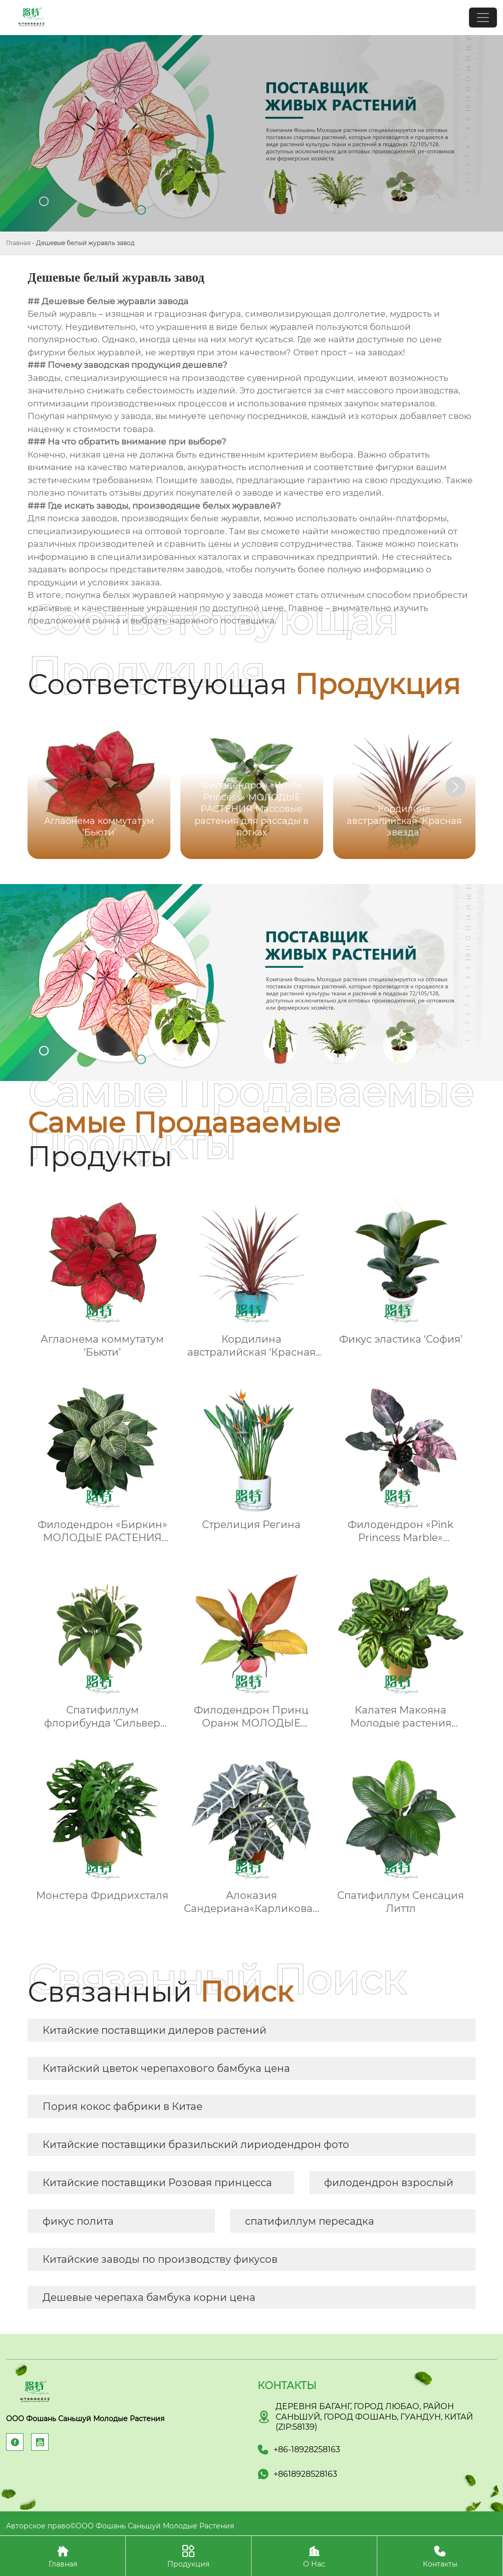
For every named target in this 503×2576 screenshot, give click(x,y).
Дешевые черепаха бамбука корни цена (149, 2297)
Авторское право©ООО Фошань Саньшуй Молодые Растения (120, 2525)
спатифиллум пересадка (309, 2221)
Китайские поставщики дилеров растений (155, 2030)
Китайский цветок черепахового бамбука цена (166, 2068)
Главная (18, 243)
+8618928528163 (305, 2474)
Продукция (188, 2555)
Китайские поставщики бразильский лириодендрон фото (196, 2144)
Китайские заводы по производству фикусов (160, 2259)
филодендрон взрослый (388, 2183)
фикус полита (78, 2221)
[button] (455, 787)
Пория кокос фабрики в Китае (122, 2106)
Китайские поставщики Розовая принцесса (157, 2183)
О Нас (314, 2555)
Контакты (439, 2555)
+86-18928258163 (307, 2449)
